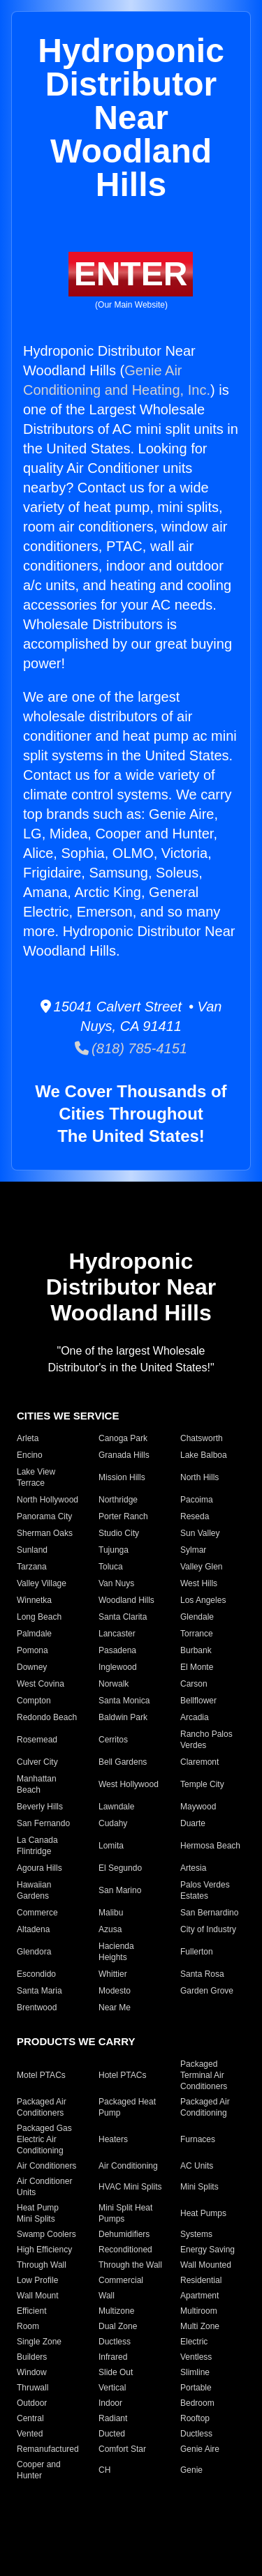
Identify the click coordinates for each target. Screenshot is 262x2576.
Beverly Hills (40, 1807)
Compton (34, 1700)
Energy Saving (207, 2249)
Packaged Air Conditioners (41, 2107)
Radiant (113, 2418)
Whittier (113, 1974)
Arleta (27, 1438)
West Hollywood (129, 1784)
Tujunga (114, 1550)
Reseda (194, 1516)
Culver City (37, 1762)
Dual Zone (118, 2326)
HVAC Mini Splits (130, 2187)
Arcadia (194, 1717)
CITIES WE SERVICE (68, 1416)
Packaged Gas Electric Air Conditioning (44, 2139)
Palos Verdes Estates (205, 1890)
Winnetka (34, 1600)
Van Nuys (116, 1583)
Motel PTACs (41, 2075)
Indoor (110, 2403)
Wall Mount (38, 2295)
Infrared (113, 2357)
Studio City (119, 1533)
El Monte (196, 1667)
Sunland (32, 1550)
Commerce (37, 1913)
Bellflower (198, 1700)
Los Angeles (203, 1600)
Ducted (112, 2434)
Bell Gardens (123, 1762)
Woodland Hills (126, 1600)
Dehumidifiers (124, 2234)
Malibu (111, 1913)
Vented (30, 2434)
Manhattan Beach (37, 1784)
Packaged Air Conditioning (205, 2107)
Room (28, 2326)
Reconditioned (125, 2249)
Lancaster (117, 1634)
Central (30, 2418)
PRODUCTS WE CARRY (76, 2041)
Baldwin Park (123, 1717)
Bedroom (197, 2403)
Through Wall (41, 2265)
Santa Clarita (123, 1617)
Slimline (195, 2372)
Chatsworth (201, 1438)
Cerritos (113, 1740)
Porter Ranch (123, 1516)
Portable (196, 2388)
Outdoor (32, 2403)
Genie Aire (199, 2449)
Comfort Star (122, 2449)
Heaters (113, 2139)
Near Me (115, 2007)
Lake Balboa (203, 1455)
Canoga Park (123, 1438)
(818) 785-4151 (131, 1048)
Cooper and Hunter (39, 2470)
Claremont (199, 1762)
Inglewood (118, 1667)
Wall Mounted (205, 2265)
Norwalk (114, 1684)
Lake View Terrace (36, 1477)
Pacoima (196, 1500)
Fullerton (196, 1952)
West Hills (198, 1583)
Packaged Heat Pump (127, 2107)
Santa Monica (124, 1700)
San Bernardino (209, 1913)
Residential (200, 2280)
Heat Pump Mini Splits (38, 2213)
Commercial (121, 2280)
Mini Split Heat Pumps (125, 2213)
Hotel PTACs (122, 2075)
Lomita (111, 1846)
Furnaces (197, 2139)
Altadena (33, 1929)
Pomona (32, 1650)
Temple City (202, 1784)
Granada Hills (124, 1455)
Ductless (115, 2342)
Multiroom (198, 2311)
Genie (191, 2470)
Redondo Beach (47, 1717)
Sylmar (193, 1550)
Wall (107, 2295)
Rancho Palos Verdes (206, 1739)
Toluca (111, 1567)
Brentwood (37, 2007)
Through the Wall (130, 2265)
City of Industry (208, 1929)
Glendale (197, 1617)
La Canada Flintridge (37, 1845)
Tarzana (32, 1567)
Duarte (192, 1823)
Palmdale (34, 1634)
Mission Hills (122, 1477)
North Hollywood (47, 1500)
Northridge (118, 1500)
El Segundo (120, 1868)
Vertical (112, 2388)
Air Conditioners (46, 2166)
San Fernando (43, 1823)
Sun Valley (199, 1533)
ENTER (131, 273)
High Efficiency (44, 2249)
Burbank (196, 1650)
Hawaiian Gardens (34, 1890)
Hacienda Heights (116, 1951)
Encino (30, 1455)
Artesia (193, 1868)
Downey (32, 1667)
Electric (194, 2342)
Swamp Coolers (46, 2234)
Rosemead (37, 1740)
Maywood (198, 1807)
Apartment (199, 2295)
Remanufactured (48, 2449)
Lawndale (116, 1807)
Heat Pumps (203, 2213)
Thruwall (32, 2388)
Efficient (31, 2311)
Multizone (116, 2311)
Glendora (34, 1952)
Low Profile (37, 2280)
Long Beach (39, 1617)
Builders (32, 2357)
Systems (196, 2234)
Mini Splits (199, 2187)
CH (104, 2470)
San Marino (120, 1890)
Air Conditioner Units (44, 2186)
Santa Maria (39, 1991)
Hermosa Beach (210, 1846)
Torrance (196, 1634)
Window (32, 2372)
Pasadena (117, 1650)
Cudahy (113, 1823)
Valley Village (41, 1583)
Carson (194, 1684)
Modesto (115, 1991)
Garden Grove (206, 1991)
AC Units (196, 2166)
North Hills (199, 1477)
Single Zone (39, 2342)
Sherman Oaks (45, 1533)
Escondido (36, 1974)
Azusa (110, 1929)
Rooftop (195, 2418)
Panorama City (44, 1516)
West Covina (40, 1684)
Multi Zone (199, 2326)
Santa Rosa (202, 1974)
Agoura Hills (39, 1868)
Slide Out (116, 2372)
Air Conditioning (128, 2166)
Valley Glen (201, 1567)
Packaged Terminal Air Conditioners (203, 2075)
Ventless (196, 2357)
